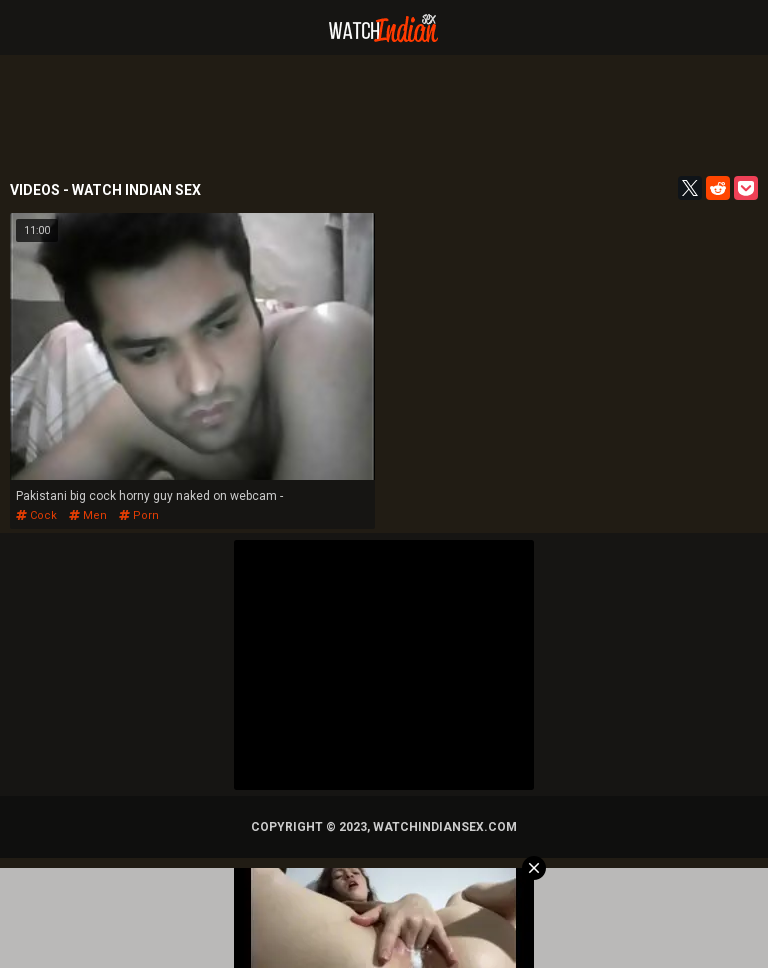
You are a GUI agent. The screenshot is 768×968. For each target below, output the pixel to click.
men (88, 515)
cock (36, 515)
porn (139, 515)
